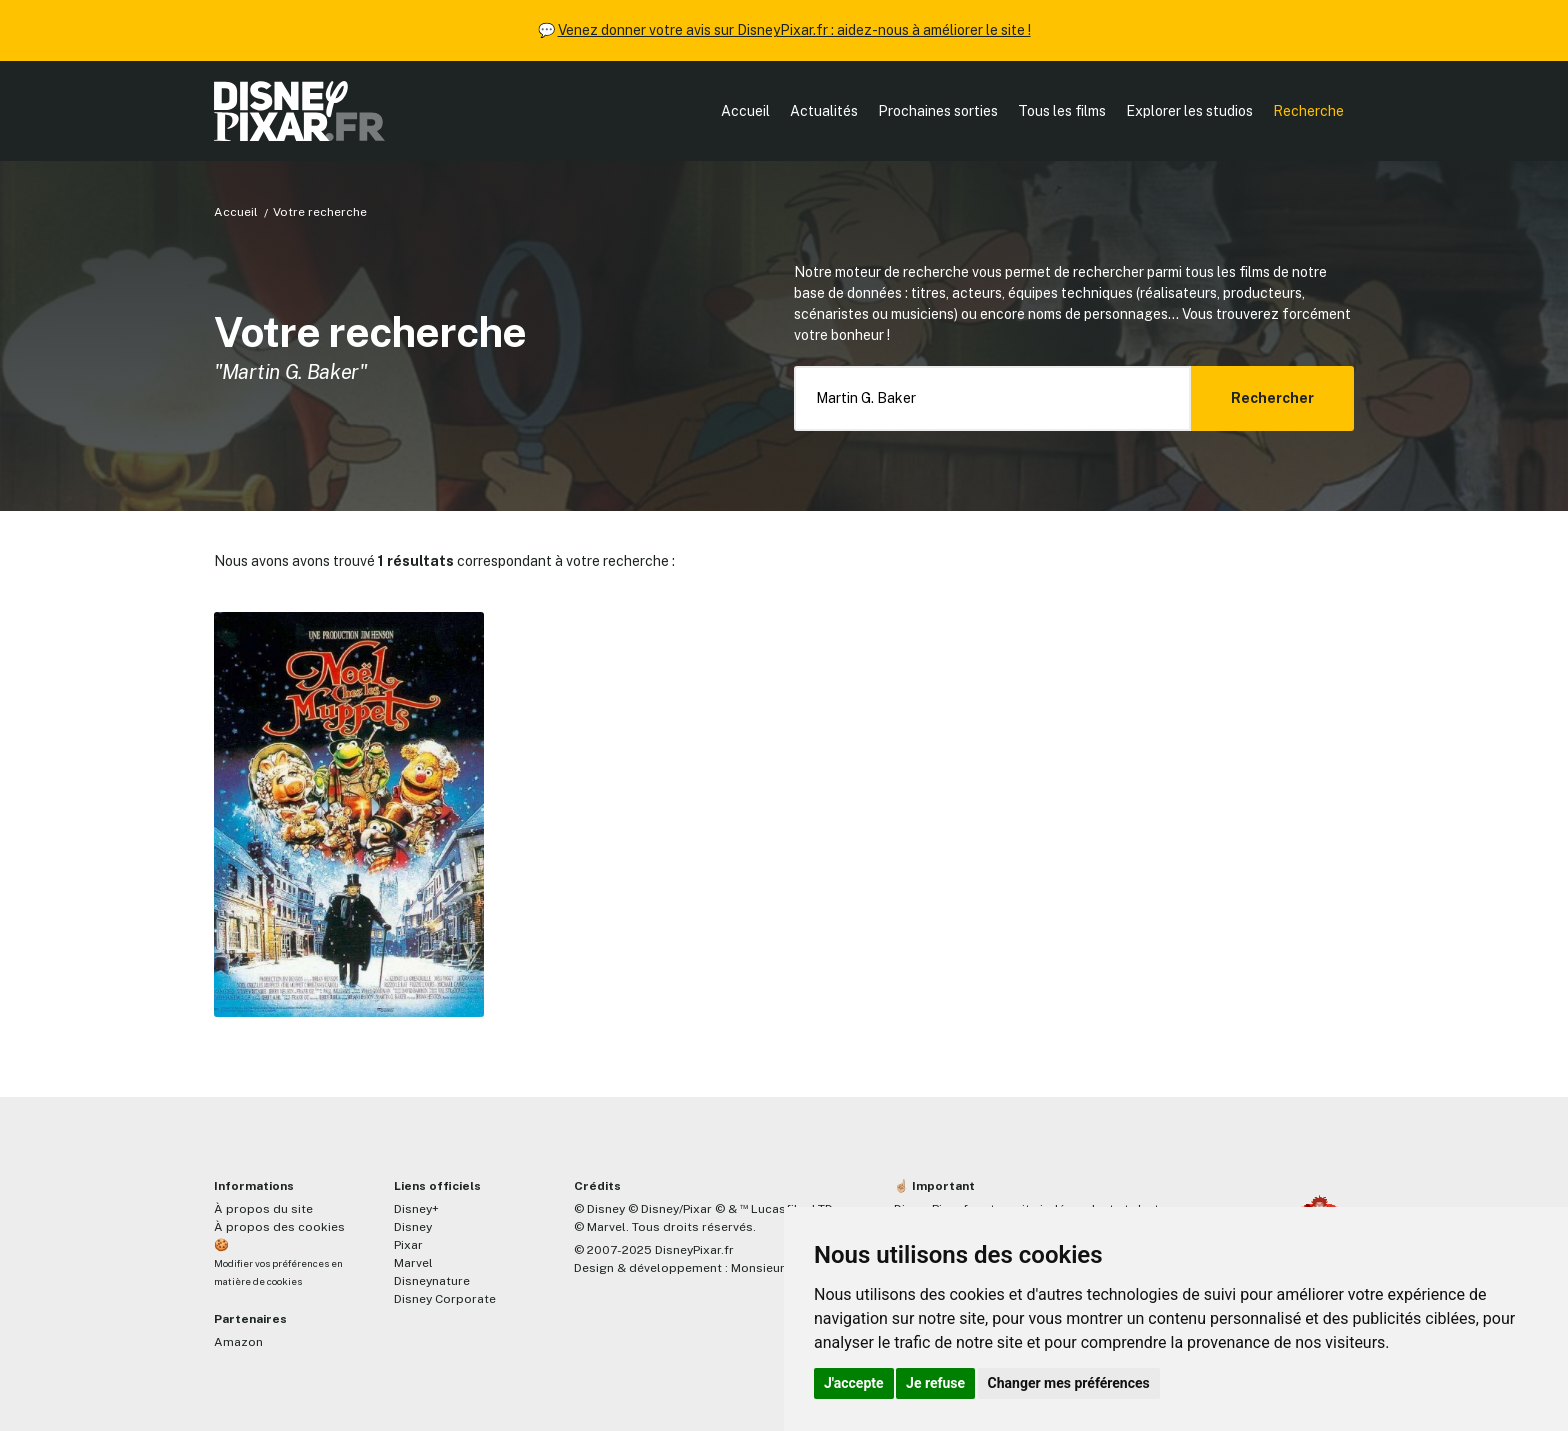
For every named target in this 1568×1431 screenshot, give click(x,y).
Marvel (413, 1263)
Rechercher (1272, 398)
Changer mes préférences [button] (1069, 1383)
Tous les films (1062, 111)
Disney (413, 1227)
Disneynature (432, 1281)
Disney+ (416, 1209)
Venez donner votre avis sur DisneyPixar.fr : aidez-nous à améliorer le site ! (794, 30)
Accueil (745, 111)
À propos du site (263, 1209)
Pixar (408, 1245)
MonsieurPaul (770, 1268)
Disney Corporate (445, 1299)
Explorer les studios (1189, 111)
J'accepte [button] (854, 1383)
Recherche (1308, 111)
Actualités (824, 111)
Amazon (238, 1342)
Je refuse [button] (935, 1383)
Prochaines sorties (938, 111)
